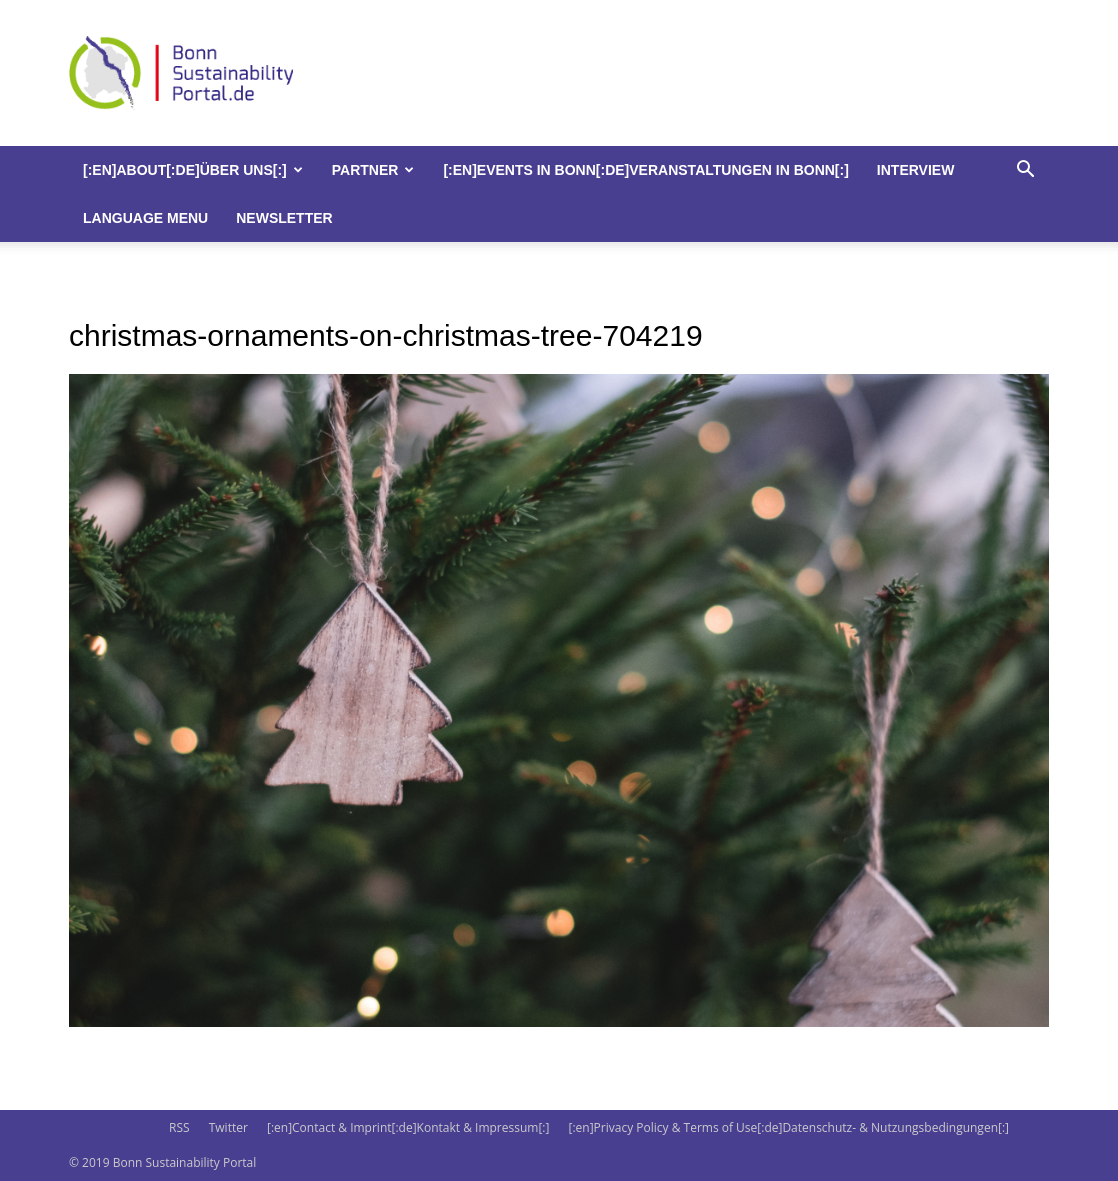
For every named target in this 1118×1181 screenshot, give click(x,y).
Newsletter (284, 218)
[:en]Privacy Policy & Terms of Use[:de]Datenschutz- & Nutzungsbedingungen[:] (789, 1127)
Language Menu (145, 218)
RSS (179, 1127)
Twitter (228, 1127)
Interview (916, 170)
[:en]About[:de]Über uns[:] (193, 170)
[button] (1025, 171)
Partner (373, 170)
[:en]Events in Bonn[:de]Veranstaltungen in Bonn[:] (645, 170)
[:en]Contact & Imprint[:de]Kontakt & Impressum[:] (408, 1127)
